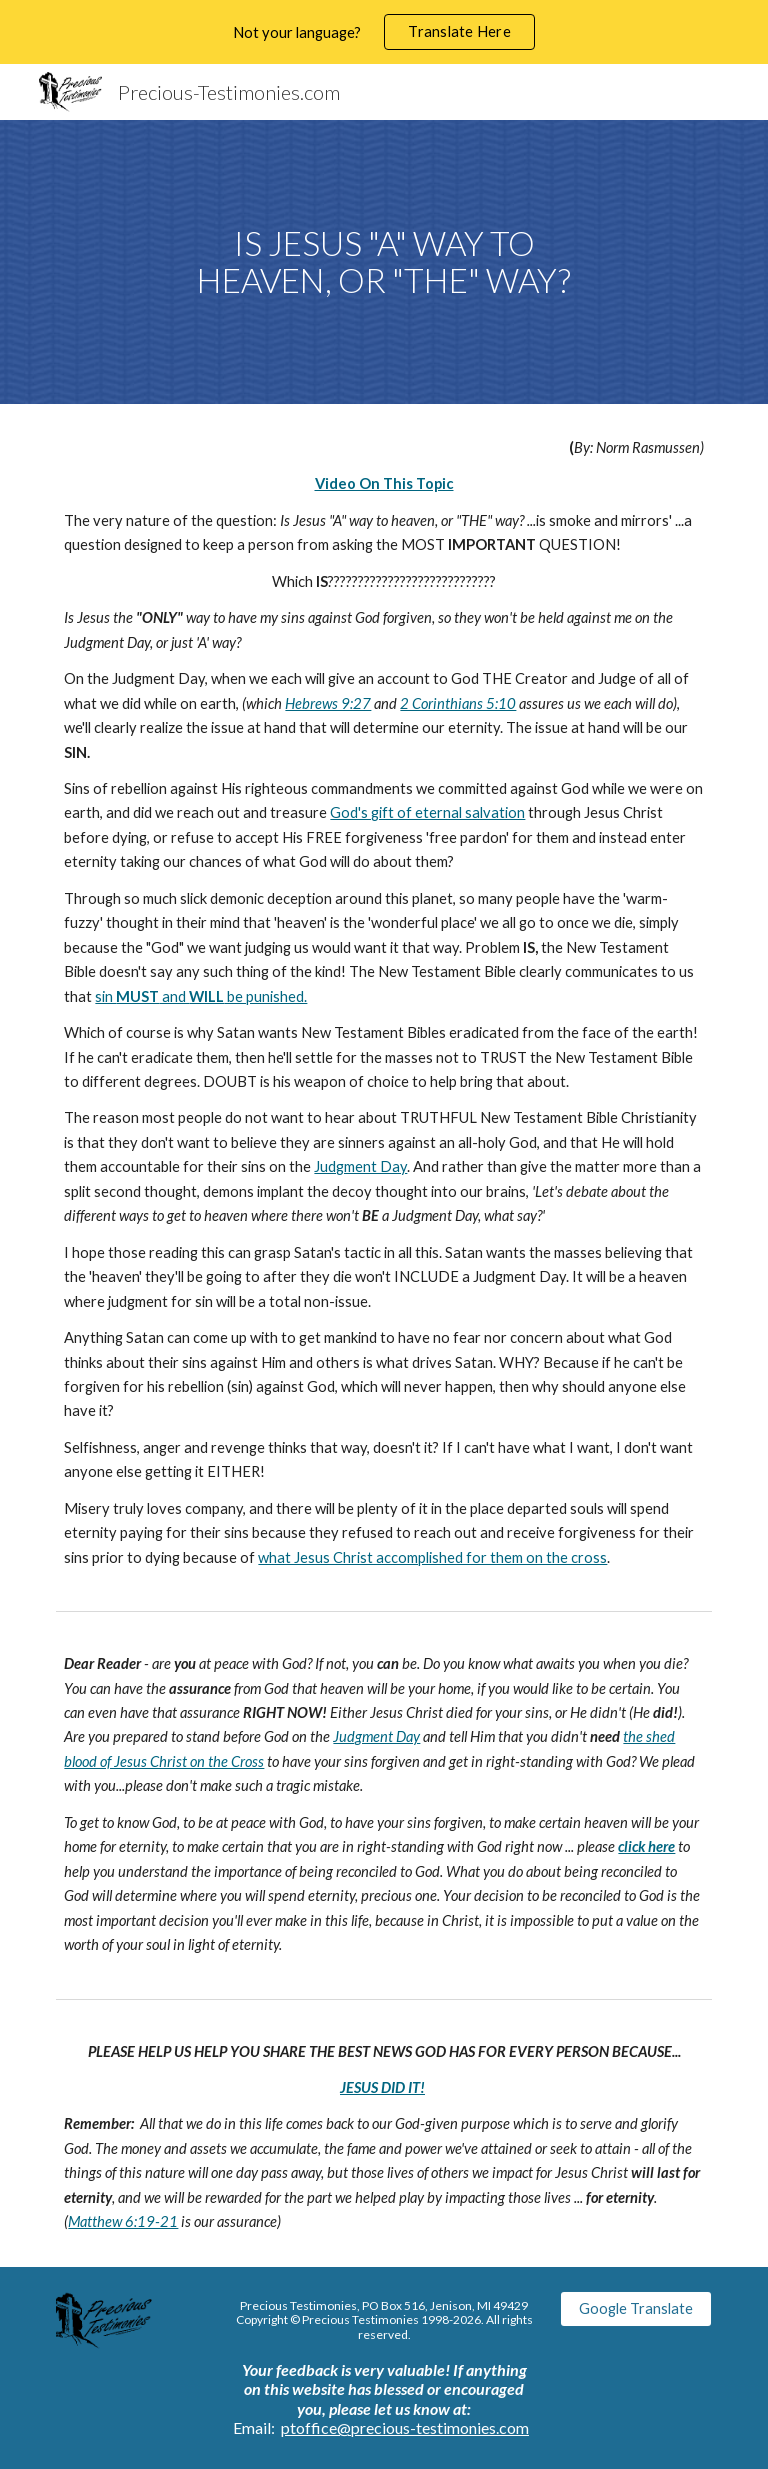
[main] (383, 261)
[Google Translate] (635, 2309)
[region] (384, 32)
